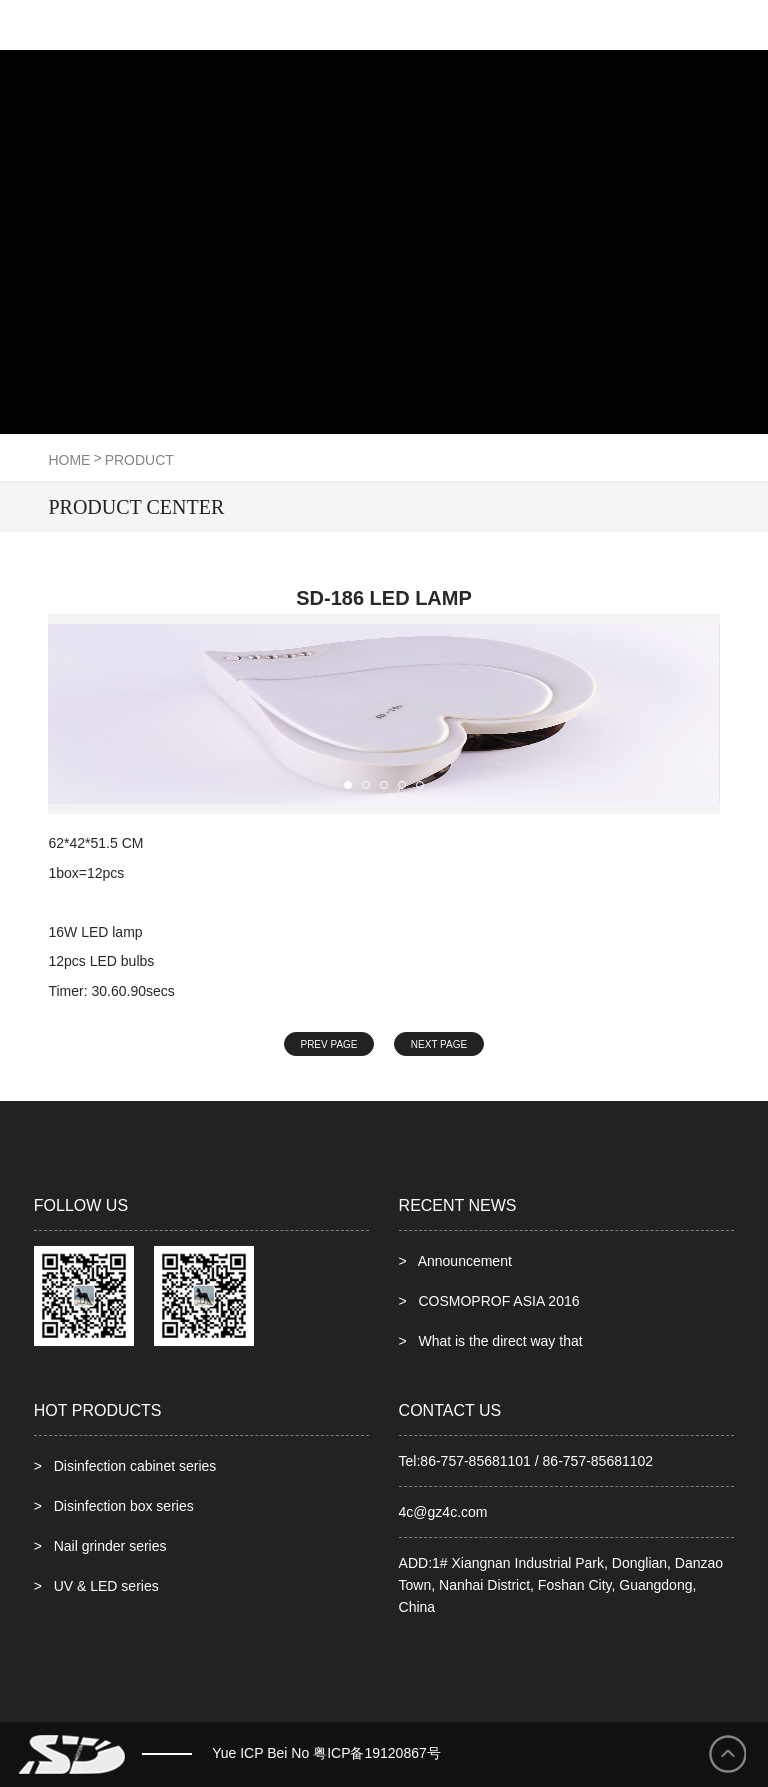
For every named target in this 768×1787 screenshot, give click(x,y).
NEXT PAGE (439, 1044)
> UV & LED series (96, 1586)
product (139, 460)
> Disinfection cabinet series (125, 1466)
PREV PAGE (328, 1044)
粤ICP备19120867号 (377, 1753)
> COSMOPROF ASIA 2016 (489, 1301)
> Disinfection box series (114, 1506)
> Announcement (455, 1261)
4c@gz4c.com (443, 1512)
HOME (69, 460)
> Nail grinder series (100, 1546)
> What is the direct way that (491, 1341)
